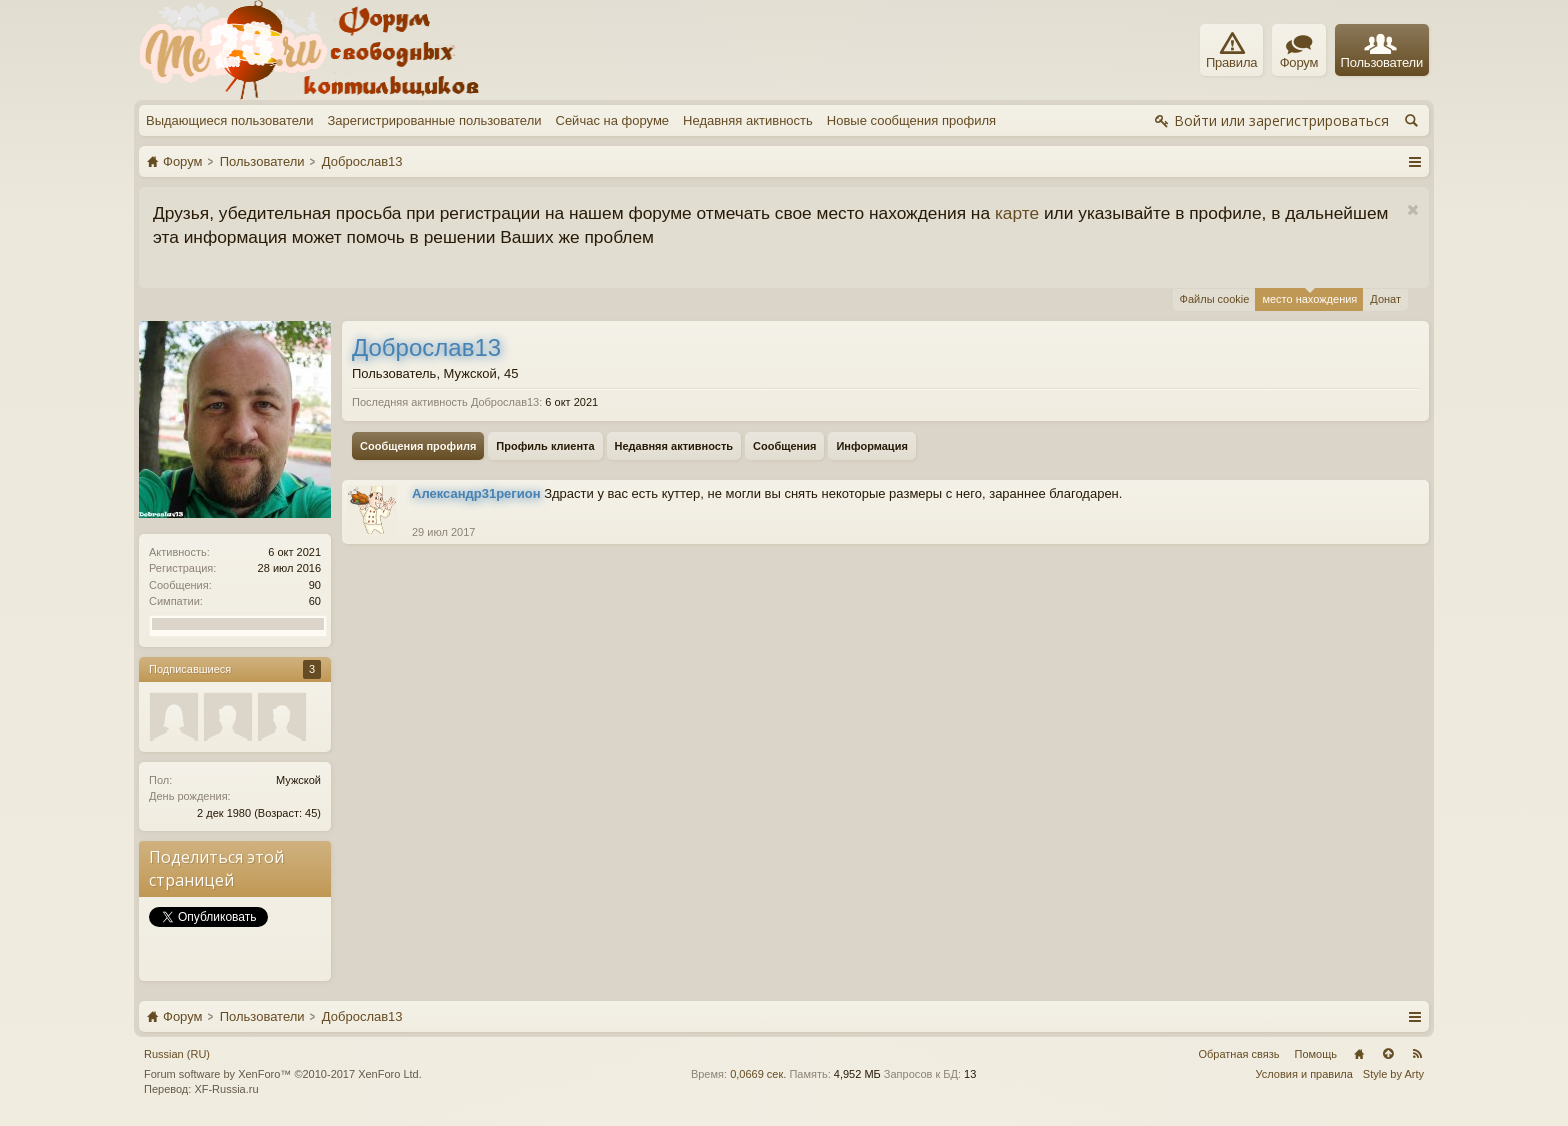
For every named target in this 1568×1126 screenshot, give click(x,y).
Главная (1359, 1054)
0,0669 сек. (758, 1074)
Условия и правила (1304, 1074)
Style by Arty (1393, 1074)
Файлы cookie (1215, 299)
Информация (871, 446)
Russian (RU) (177, 1054)
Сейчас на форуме (613, 120)
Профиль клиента (545, 446)
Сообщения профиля (418, 446)
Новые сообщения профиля (911, 120)
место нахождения (1309, 296)
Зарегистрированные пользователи (434, 120)
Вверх (1388, 1054)
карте (1017, 213)
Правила (1231, 51)
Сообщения (784, 446)
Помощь (1316, 1054)
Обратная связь (1238, 1054)
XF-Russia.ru (226, 1089)
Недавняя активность (748, 120)
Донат (1385, 299)
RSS (1417, 1054)
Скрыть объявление (1412, 210)
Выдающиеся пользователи (229, 120)
